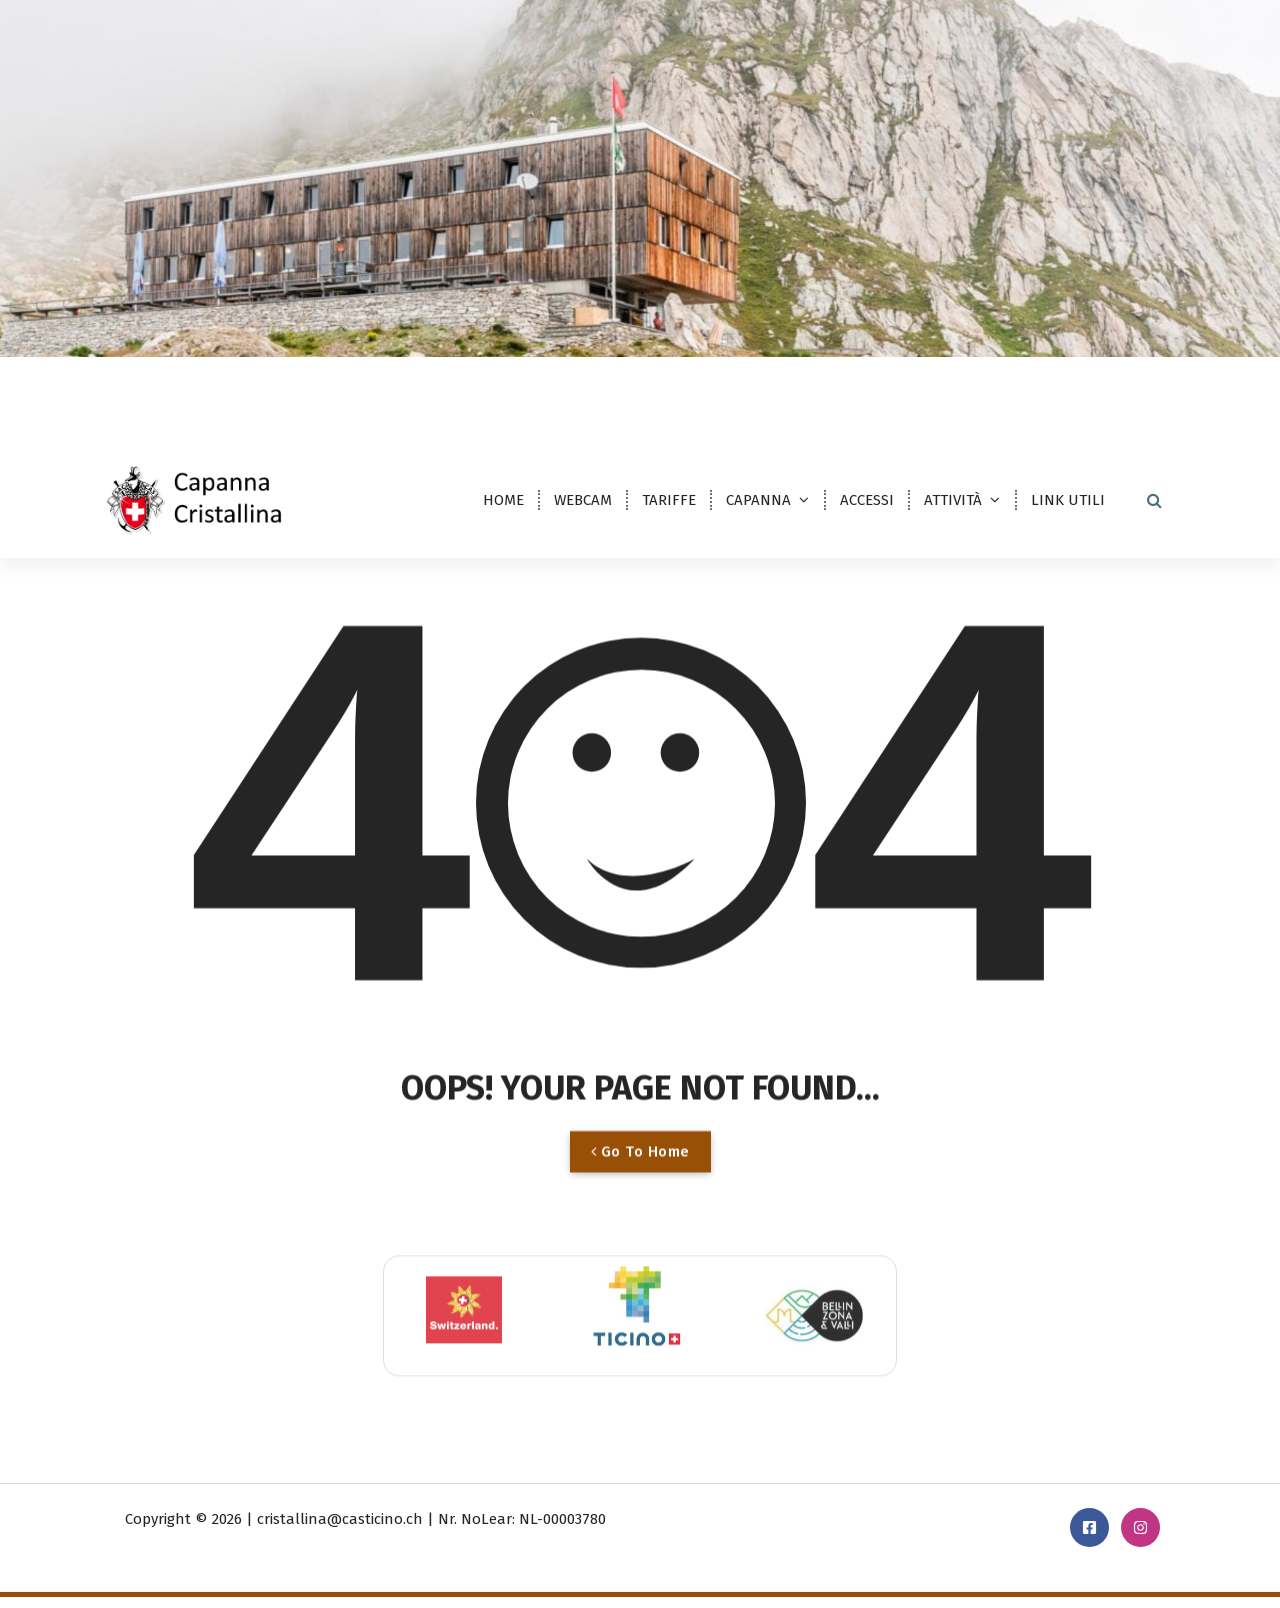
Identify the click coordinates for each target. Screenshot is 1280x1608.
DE (169, 386)
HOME (503, 500)
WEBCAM (583, 500)
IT (126, 386)
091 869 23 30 (974, 385)
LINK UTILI (1068, 500)
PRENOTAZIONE (1109, 382)
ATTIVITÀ (953, 500)
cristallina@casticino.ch (815, 385)
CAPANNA (758, 500)
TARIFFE (669, 500)
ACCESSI (867, 500)
